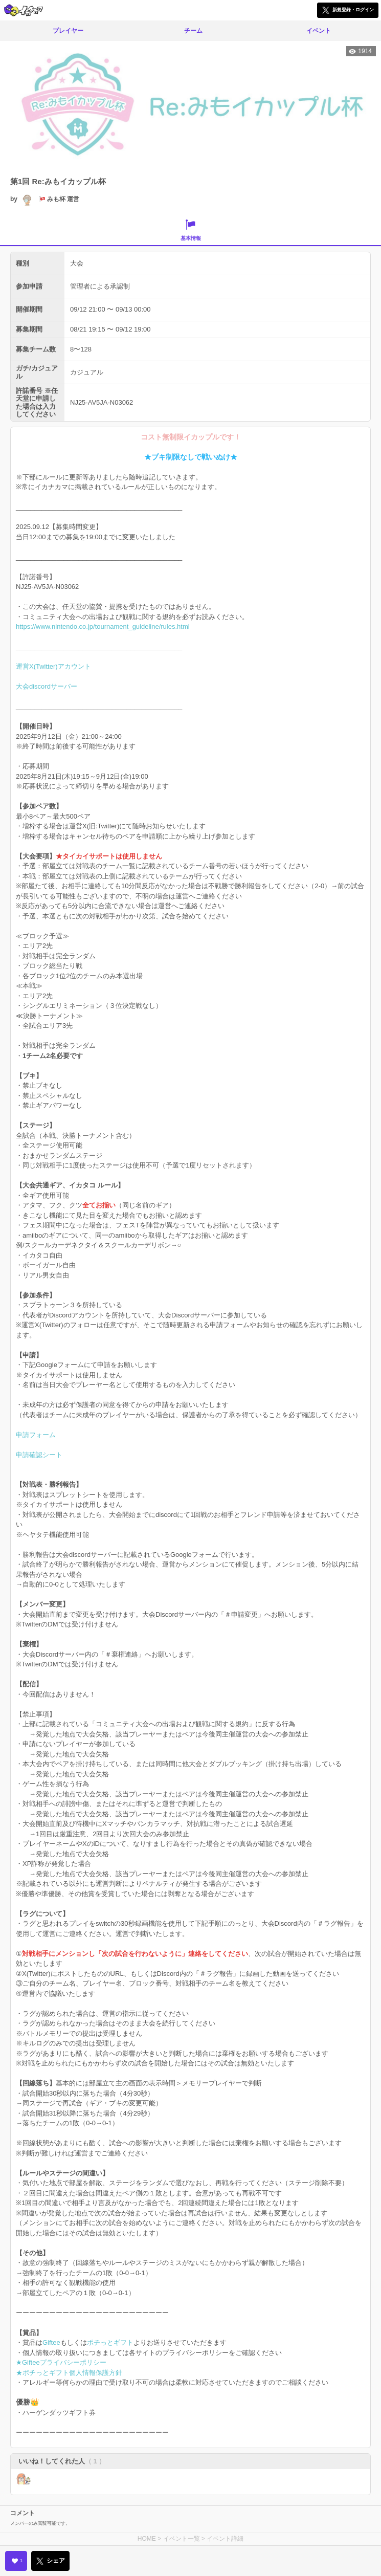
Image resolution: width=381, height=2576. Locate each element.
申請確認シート (39, 1455)
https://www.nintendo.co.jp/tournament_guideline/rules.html (103, 626)
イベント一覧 (181, 2538)
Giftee (51, 2342)
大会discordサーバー (46, 686)
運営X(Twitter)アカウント (53, 666)
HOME (147, 2538)
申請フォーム (36, 1435)
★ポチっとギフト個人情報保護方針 (69, 2372)
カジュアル (86, 372)
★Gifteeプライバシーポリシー (61, 2362)
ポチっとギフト (110, 2342)
